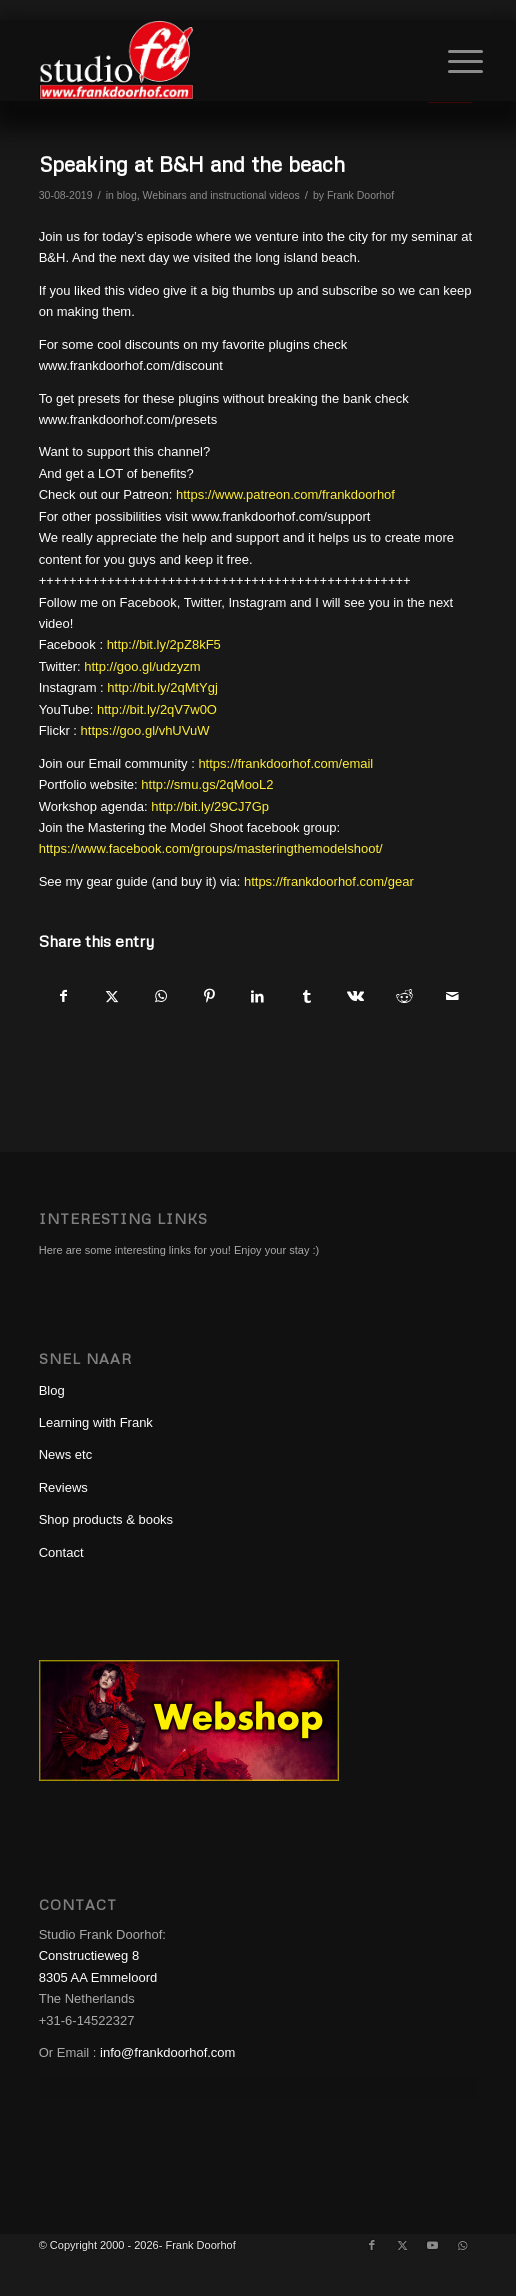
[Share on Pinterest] (209, 996)
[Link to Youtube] (432, 2245)
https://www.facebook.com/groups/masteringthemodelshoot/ (211, 848)
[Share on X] (111, 996)
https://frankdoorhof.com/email (285, 763)
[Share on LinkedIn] (258, 996)
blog (127, 195)
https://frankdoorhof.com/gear (329, 881)
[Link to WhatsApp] (462, 2245)
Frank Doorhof (360, 195)
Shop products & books (106, 1519)
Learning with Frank (96, 1422)
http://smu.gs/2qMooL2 (207, 784)
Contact (61, 1552)
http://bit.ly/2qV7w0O (157, 709)
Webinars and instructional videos (221, 195)
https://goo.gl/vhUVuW (145, 730)
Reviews (63, 1487)
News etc (65, 1454)
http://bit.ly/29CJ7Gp (210, 806)
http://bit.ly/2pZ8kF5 (164, 644)
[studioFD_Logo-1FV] (214, 60)
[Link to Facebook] (372, 2245)
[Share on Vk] (355, 996)
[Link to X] (402, 2245)
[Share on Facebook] (63, 996)
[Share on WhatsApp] (160, 996)
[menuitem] (450, 62)
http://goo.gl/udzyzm (142, 666)
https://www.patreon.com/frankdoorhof (285, 494)
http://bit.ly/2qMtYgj (162, 687)
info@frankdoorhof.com (167, 2052)
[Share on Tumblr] (306, 996)
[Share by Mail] (452, 996)
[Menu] (450, 62)
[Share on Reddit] (404, 996)
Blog (52, 1390)
